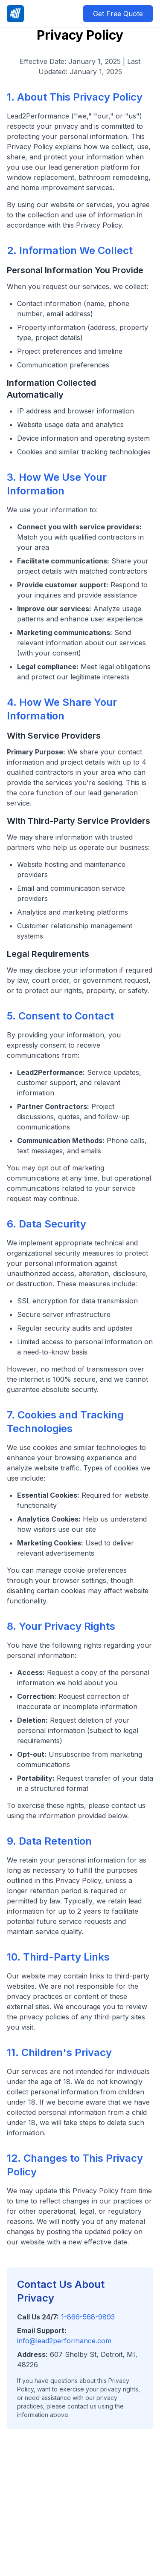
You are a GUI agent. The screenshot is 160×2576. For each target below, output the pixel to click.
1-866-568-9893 (88, 2317)
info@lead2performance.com (64, 2340)
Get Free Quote (118, 13)
